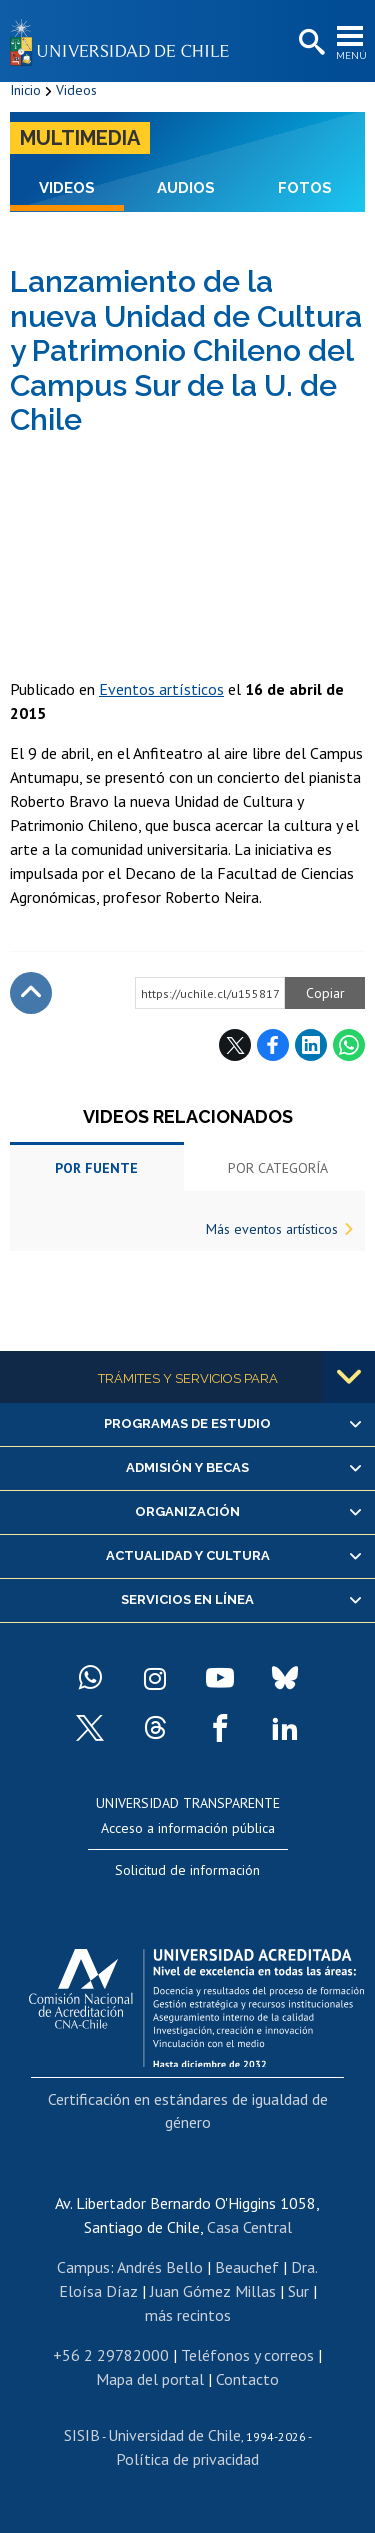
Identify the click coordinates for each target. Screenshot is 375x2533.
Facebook (273, 1045)
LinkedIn (311, 1045)
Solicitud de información (187, 1870)
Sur (298, 2291)
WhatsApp (349, 1045)
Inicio (25, 90)
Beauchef (247, 2267)
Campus (83, 2267)
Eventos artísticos (161, 689)
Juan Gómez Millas (213, 2291)
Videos (76, 90)
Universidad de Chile (174, 2435)
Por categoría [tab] (278, 1168)
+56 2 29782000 (111, 2355)
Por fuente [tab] (96, 1168)
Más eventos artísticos (272, 1229)
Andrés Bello (160, 2267)
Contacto (247, 2379)
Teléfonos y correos (247, 2355)
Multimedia (80, 138)
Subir (31, 993)
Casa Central (249, 2227)
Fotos (305, 188)
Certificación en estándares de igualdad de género (188, 2110)
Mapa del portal (150, 2379)
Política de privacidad (187, 2459)
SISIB (82, 2435)
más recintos (188, 2315)
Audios (186, 188)
